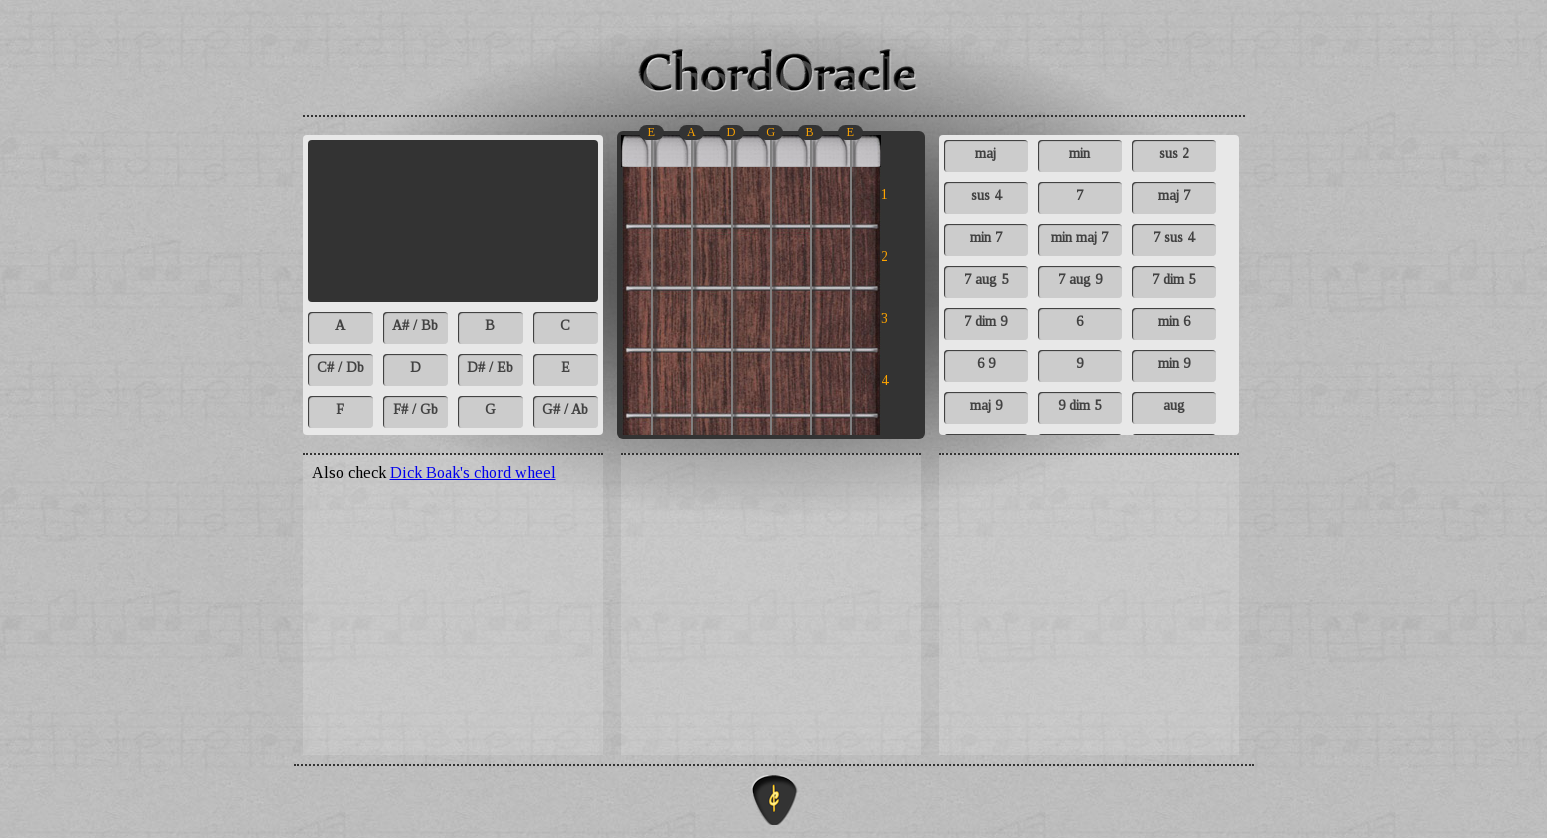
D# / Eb (490, 367)
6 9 (986, 363)
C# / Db (340, 367)
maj (985, 153)
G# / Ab (565, 409)
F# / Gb (415, 409)
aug (1174, 405)
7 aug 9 (1080, 279)
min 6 (1174, 321)
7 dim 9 (985, 321)
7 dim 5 (1173, 279)
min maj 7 (1079, 237)
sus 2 (1174, 153)
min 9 (1174, 363)
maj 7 (1174, 195)
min (1079, 153)
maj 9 (986, 405)
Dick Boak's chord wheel (473, 472)
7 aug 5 (986, 279)
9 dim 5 (1079, 405)
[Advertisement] (1089, 592)
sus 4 (986, 195)
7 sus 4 (1173, 237)
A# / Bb (415, 325)
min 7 (986, 237)
